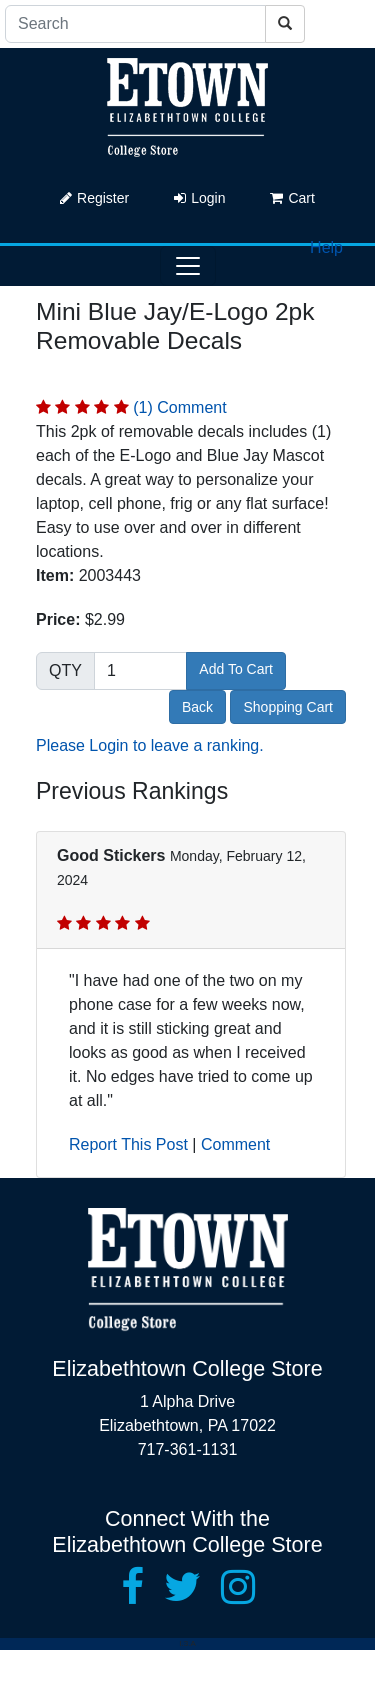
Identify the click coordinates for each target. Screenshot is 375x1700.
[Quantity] (140, 671)
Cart (292, 198)
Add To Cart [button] (236, 669)
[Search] (135, 24)
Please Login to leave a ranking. (150, 745)
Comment (235, 1144)
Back (197, 707)
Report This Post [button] (128, 1144)
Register (94, 198)
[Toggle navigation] (188, 266)
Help (326, 247)
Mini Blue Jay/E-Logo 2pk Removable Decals (175, 326)
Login (199, 198)
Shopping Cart (288, 707)
